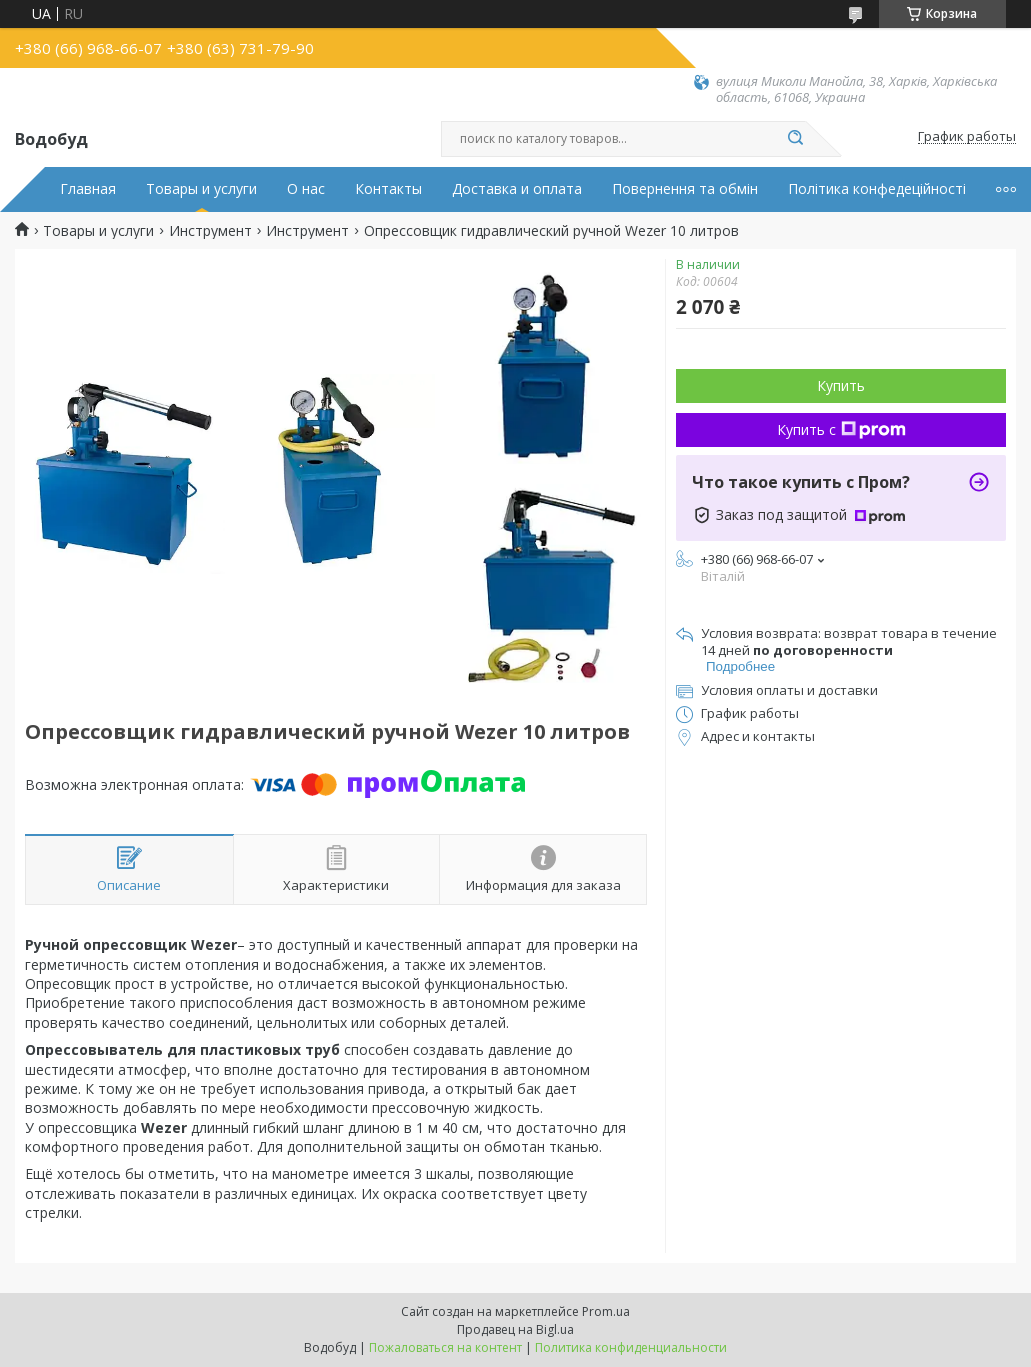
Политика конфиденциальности (631, 1347)
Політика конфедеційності (877, 189)
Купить (841, 385)
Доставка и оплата (517, 189)
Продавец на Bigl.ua (515, 1329)
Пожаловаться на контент (445, 1347)
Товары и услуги (201, 189)
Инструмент (210, 231)
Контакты (388, 189)
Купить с (841, 429)
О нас (306, 189)
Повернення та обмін (685, 189)
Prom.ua (606, 1311)
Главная (88, 189)
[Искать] (796, 139)
